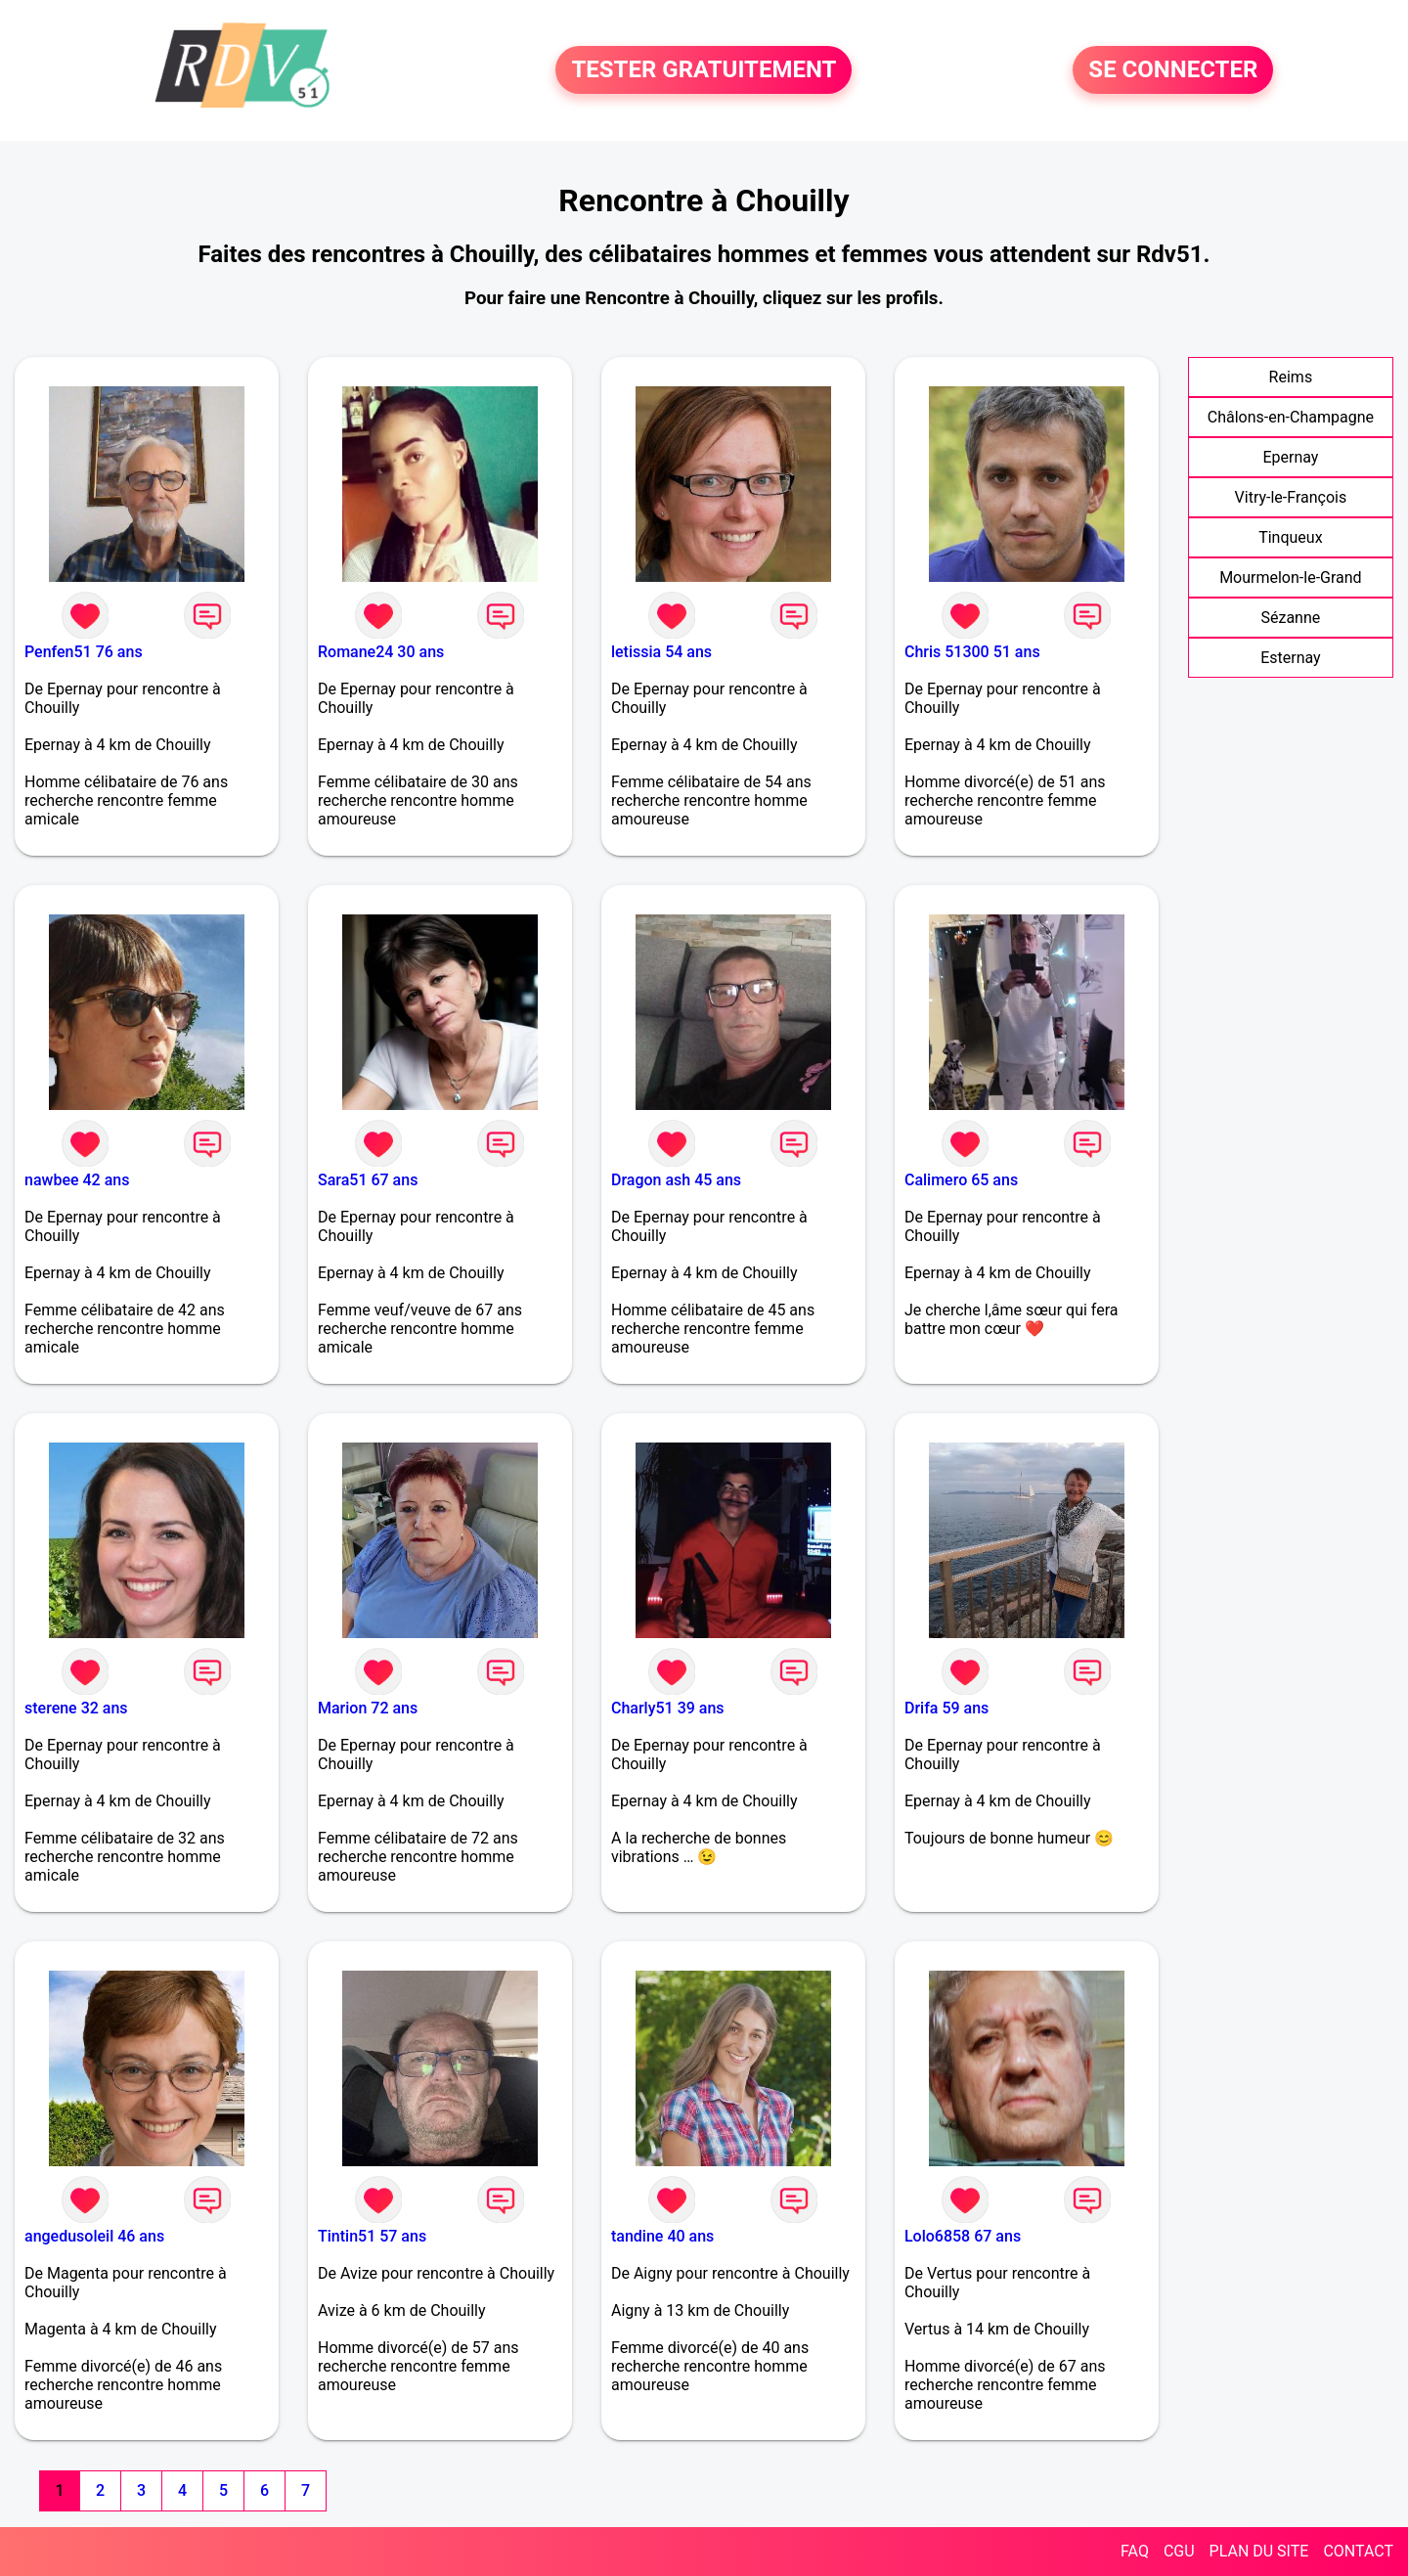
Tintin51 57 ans (372, 2236)
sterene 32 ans (76, 1708)
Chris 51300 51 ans (972, 652)
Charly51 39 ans (668, 1708)
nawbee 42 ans (76, 1180)
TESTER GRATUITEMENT (703, 70)
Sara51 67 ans (368, 1180)
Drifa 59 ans (946, 1708)
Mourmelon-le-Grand (1290, 577)
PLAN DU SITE (1259, 2551)
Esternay (1290, 657)
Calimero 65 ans (961, 1180)
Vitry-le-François (1291, 497)
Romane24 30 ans (381, 652)
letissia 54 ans (661, 652)
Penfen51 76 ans (83, 652)
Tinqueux (1290, 537)
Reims (1291, 377)
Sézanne (1290, 617)
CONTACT (1358, 2551)
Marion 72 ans (368, 1708)
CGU (1179, 2551)
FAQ (1135, 2551)
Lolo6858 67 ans (962, 2236)
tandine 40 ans (662, 2236)
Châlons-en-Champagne (1291, 417)
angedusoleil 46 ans (94, 2236)
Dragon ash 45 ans (676, 1180)
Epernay (1290, 457)
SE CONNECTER (1172, 70)
